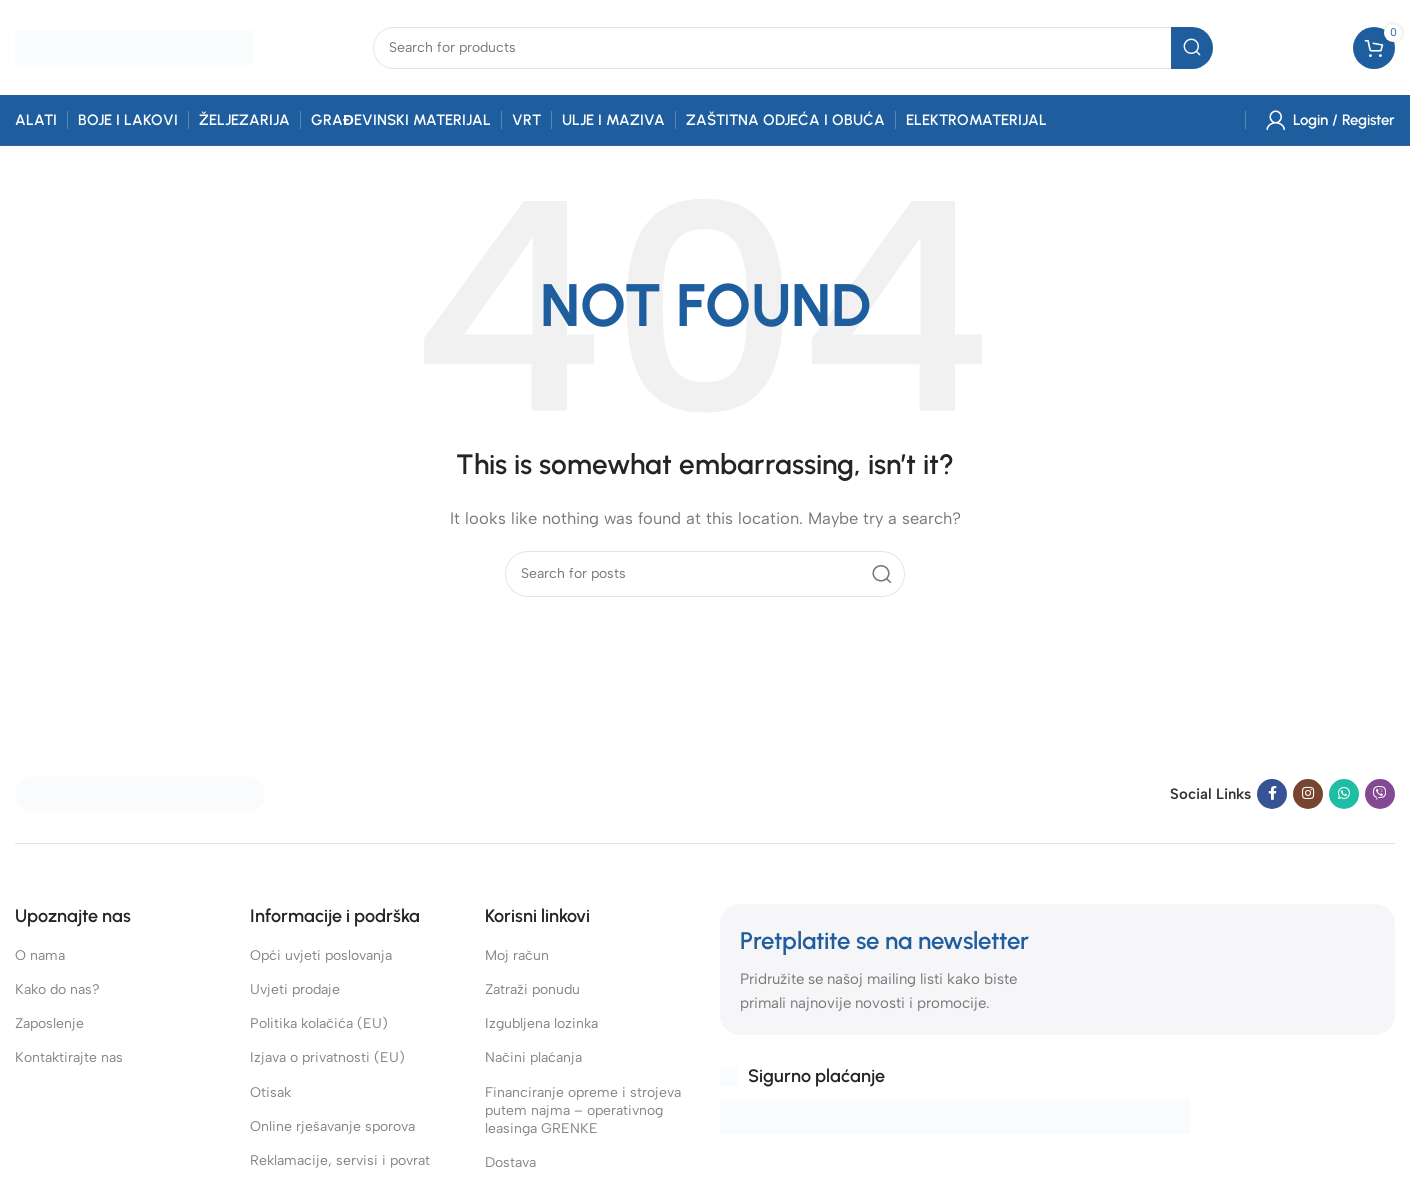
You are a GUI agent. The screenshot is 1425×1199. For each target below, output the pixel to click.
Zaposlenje (49, 1023)
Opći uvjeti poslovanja (321, 955)
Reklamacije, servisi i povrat (340, 1160)
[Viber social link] (1380, 794)
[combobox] (793, 48)
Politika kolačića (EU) (319, 1023)
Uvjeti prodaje (295, 989)
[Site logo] (134, 46)
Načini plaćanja (533, 1057)
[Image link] (140, 793)
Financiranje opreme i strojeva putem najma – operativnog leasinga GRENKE (583, 1110)
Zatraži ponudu (532, 989)
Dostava (510, 1162)
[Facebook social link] (1272, 794)
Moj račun (517, 955)
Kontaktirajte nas (69, 1057)
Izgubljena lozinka (541, 1023)
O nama (40, 955)
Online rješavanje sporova (332, 1126)
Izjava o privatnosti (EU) (327, 1057)
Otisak (270, 1092)
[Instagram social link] (1308, 794)
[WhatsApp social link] (1344, 794)
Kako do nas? (57, 989)
